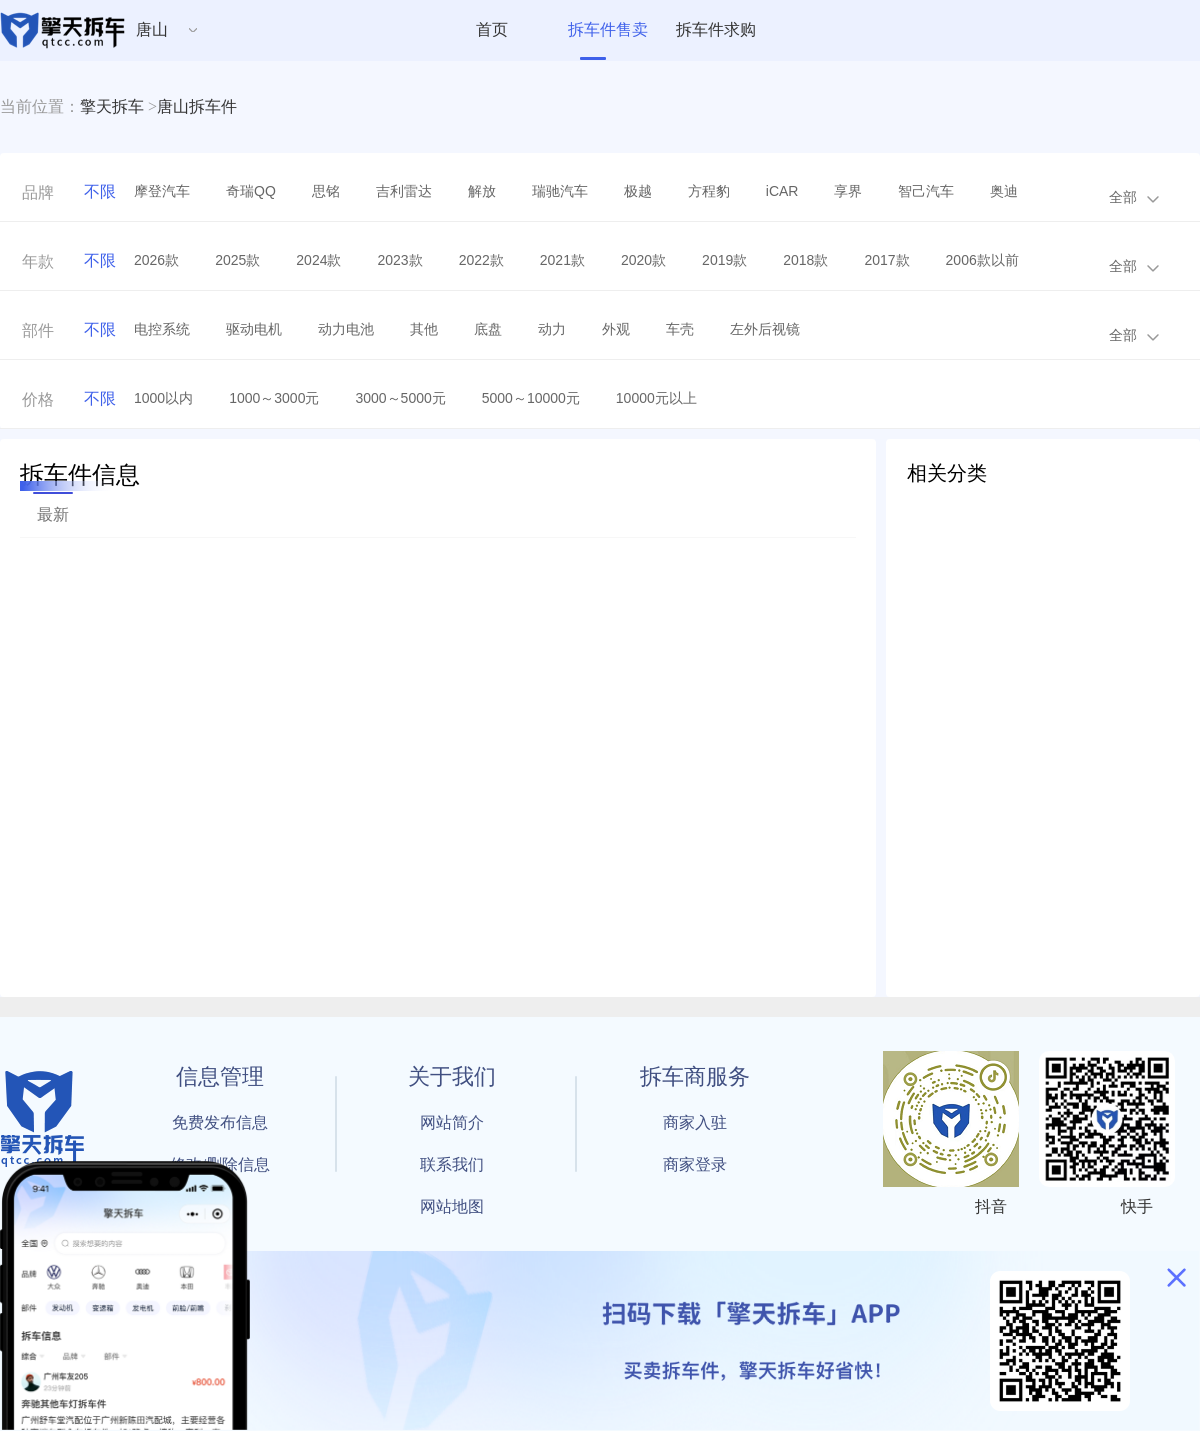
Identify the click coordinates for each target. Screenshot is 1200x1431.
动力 (552, 329)
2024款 (318, 260)
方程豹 (709, 191)
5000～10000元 (531, 398)
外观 (616, 329)
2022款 (481, 260)
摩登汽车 (162, 191)
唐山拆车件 (197, 106)
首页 (492, 29)
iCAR (782, 191)
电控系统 (162, 329)
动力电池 (346, 329)
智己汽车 (926, 191)
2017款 (886, 260)
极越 (638, 191)
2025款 (237, 260)
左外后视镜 (765, 329)
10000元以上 (656, 398)
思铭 (326, 191)
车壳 (680, 329)
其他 (424, 329)
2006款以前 (982, 260)
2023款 (399, 260)
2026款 (156, 260)
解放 (482, 191)
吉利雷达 (404, 191)
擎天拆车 (112, 106)
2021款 (562, 260)
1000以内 (163, 398)
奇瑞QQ (251, 191)
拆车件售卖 (608, 29)
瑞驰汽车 (560, 191)
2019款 (724, 260)
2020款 (643, 260)
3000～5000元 (400, 398)
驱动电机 (254, 329)
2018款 (805, 260)
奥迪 (1004, 191)
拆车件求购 (716, 29)
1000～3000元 (274, 398)
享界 (848, 191)
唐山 (152, 29)
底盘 (488, 329)
